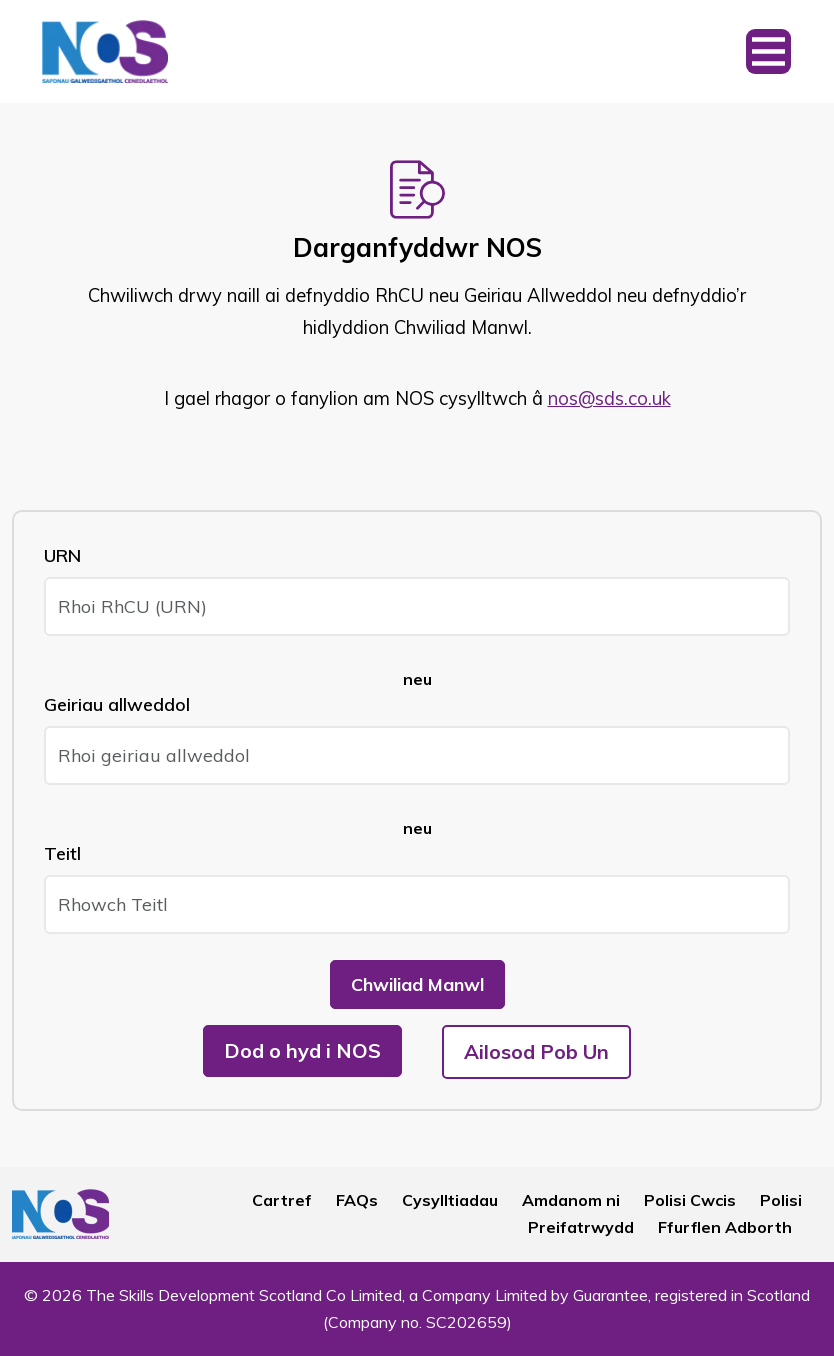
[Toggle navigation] (768, 51)
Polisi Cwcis (690, 1200)
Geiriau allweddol (117, 704)
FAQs (357, 1200)
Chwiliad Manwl (417, 984)
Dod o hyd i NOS (302, 1050)
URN (62, 555)
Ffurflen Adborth (725, 1227)
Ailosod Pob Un (536, 1051)
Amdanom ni (571, 1200)
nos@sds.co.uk (609, 398)
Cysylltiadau (450, 1200)
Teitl (62, 853)
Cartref (282, 1200)
